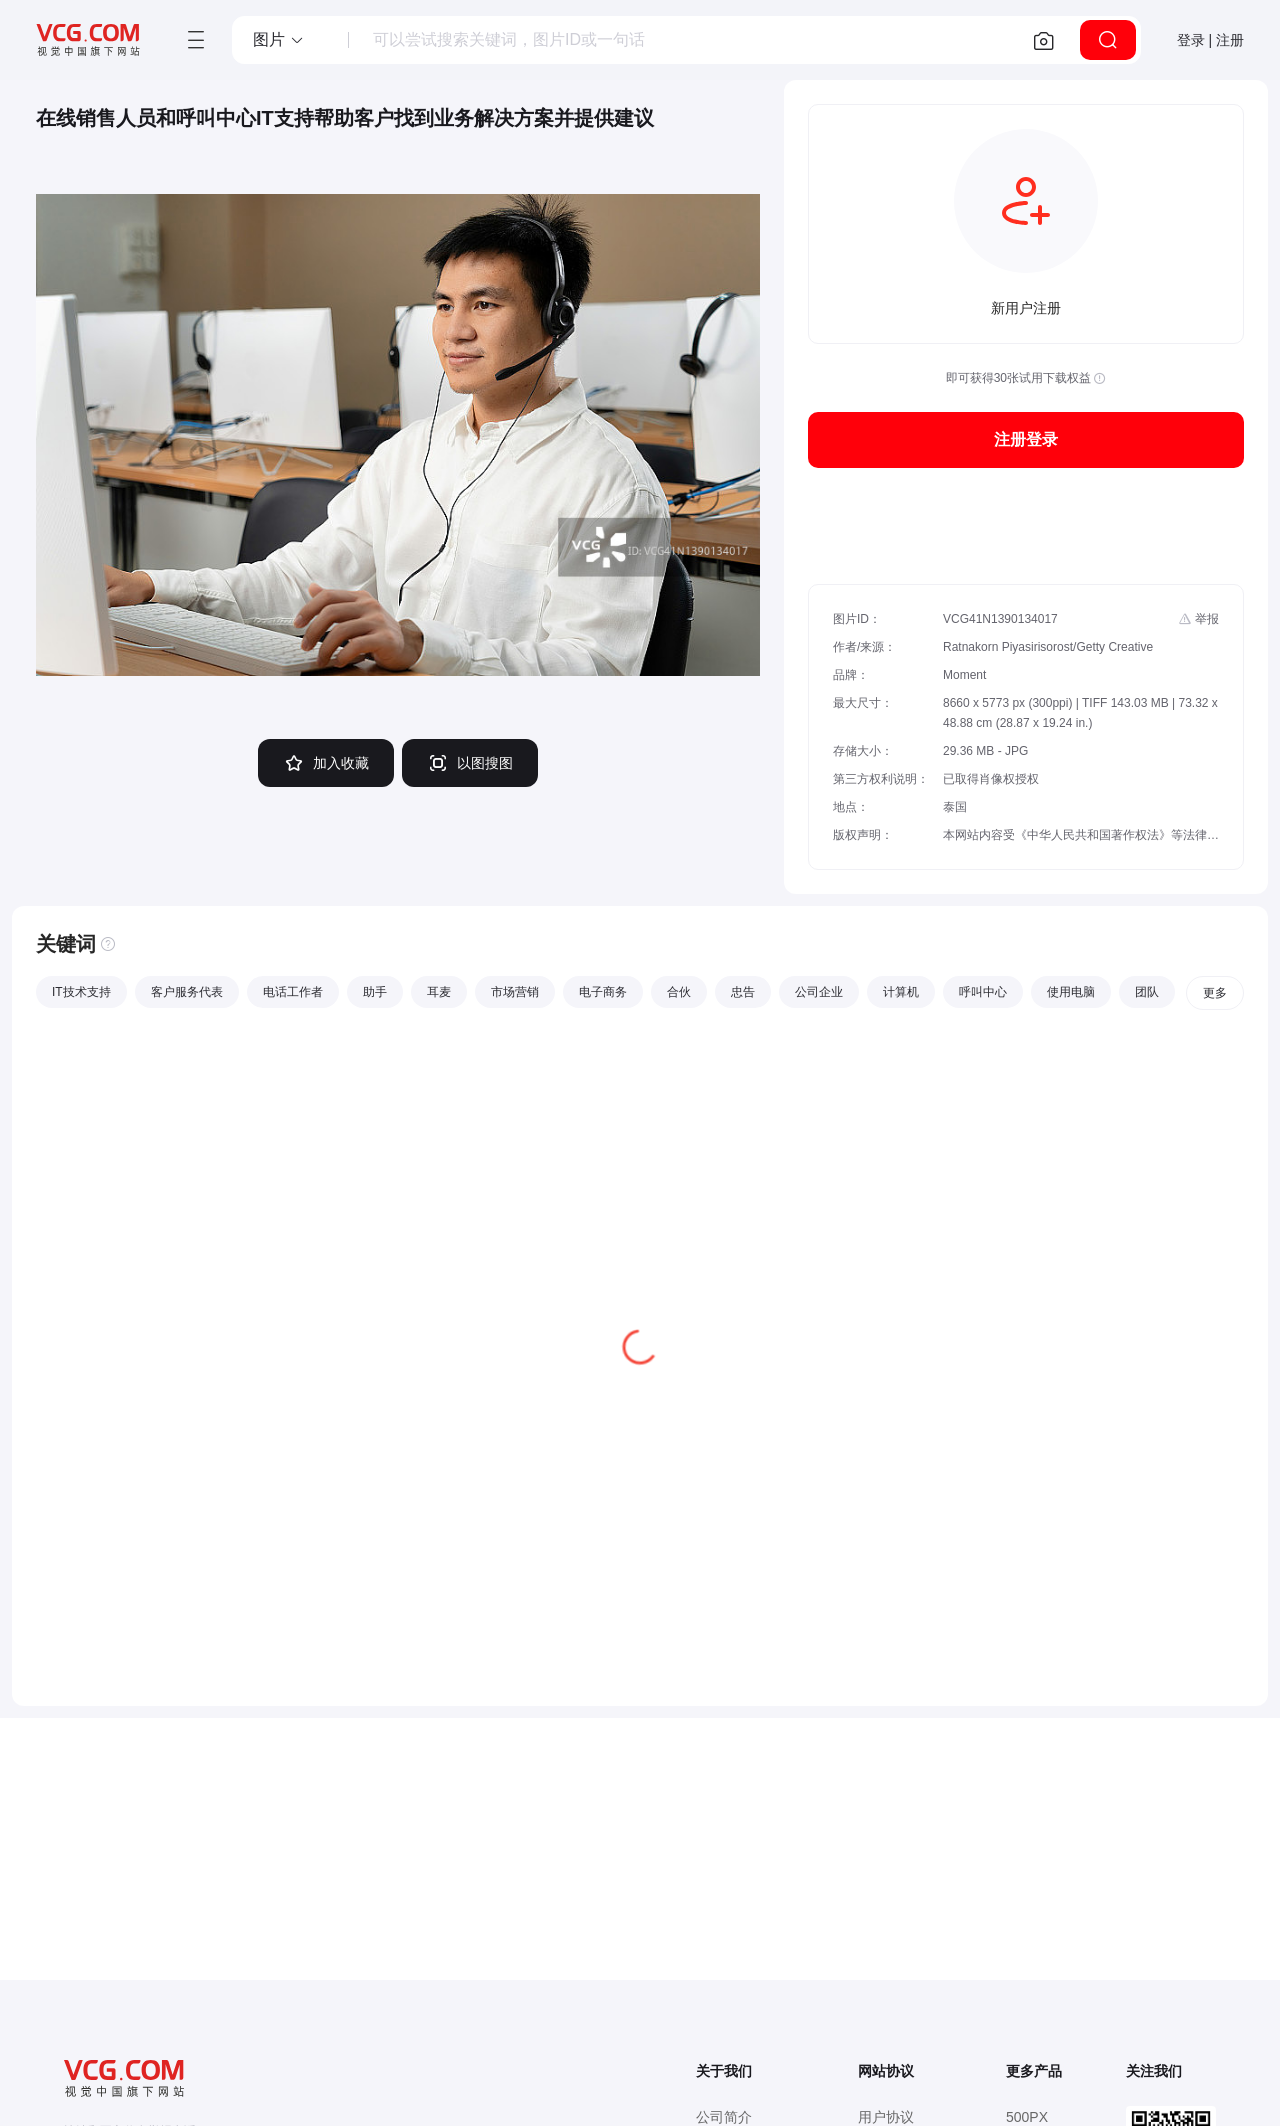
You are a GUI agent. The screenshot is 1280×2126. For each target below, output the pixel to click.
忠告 (743, 992)
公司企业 (819, 992)
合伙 (679, 992)
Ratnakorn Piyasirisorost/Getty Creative (1048, 647)
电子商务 (603, 992)
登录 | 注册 (1210, 40)
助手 (375, 992)
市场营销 (515, 992)
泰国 (955, 807)
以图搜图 (470, 763)
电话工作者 (293, 992)
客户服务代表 (187, 992)
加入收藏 (326, 763)
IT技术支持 (81, 992)
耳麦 (439, 992)
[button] (279, 40)
